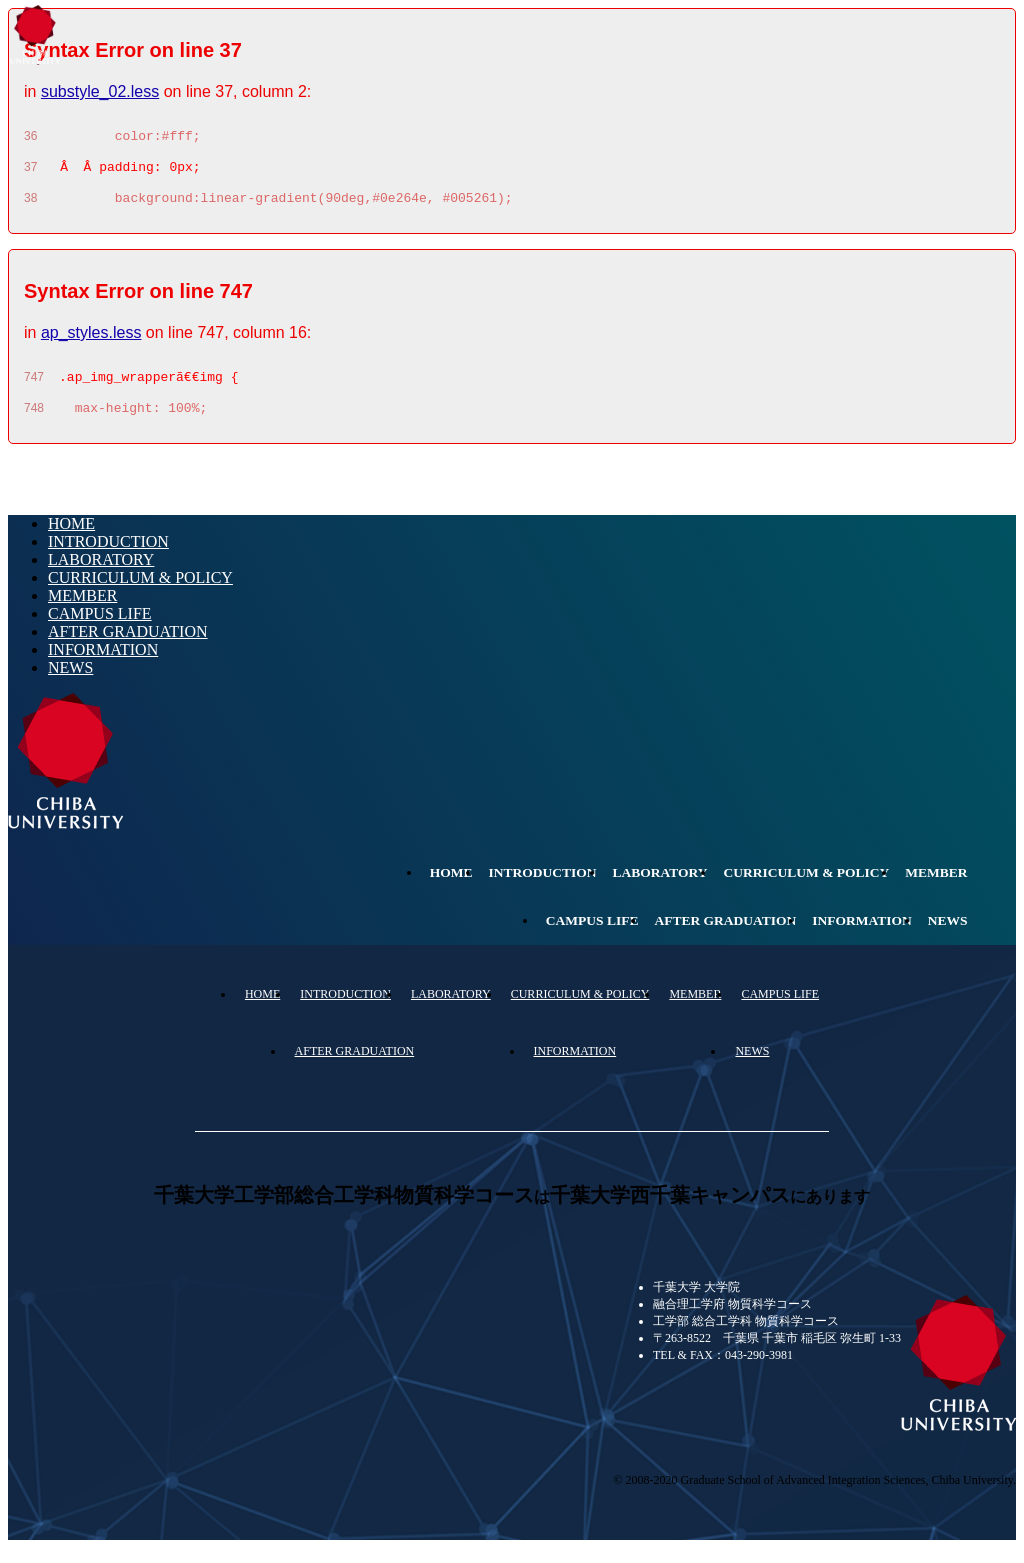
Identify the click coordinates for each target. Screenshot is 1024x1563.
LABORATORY (101, 574)
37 (30, 173)
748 (34, 423)
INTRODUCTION (108, 556)
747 (34, 389)
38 (30, 207)
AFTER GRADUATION (128, 646)
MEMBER (82, 610)
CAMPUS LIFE (100, 628)
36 (30, 139)
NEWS (70, 682)
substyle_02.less (100, 91)
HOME (71, 538)
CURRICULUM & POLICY (140, 592)
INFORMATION (103, 664)
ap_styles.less (91, 341)
